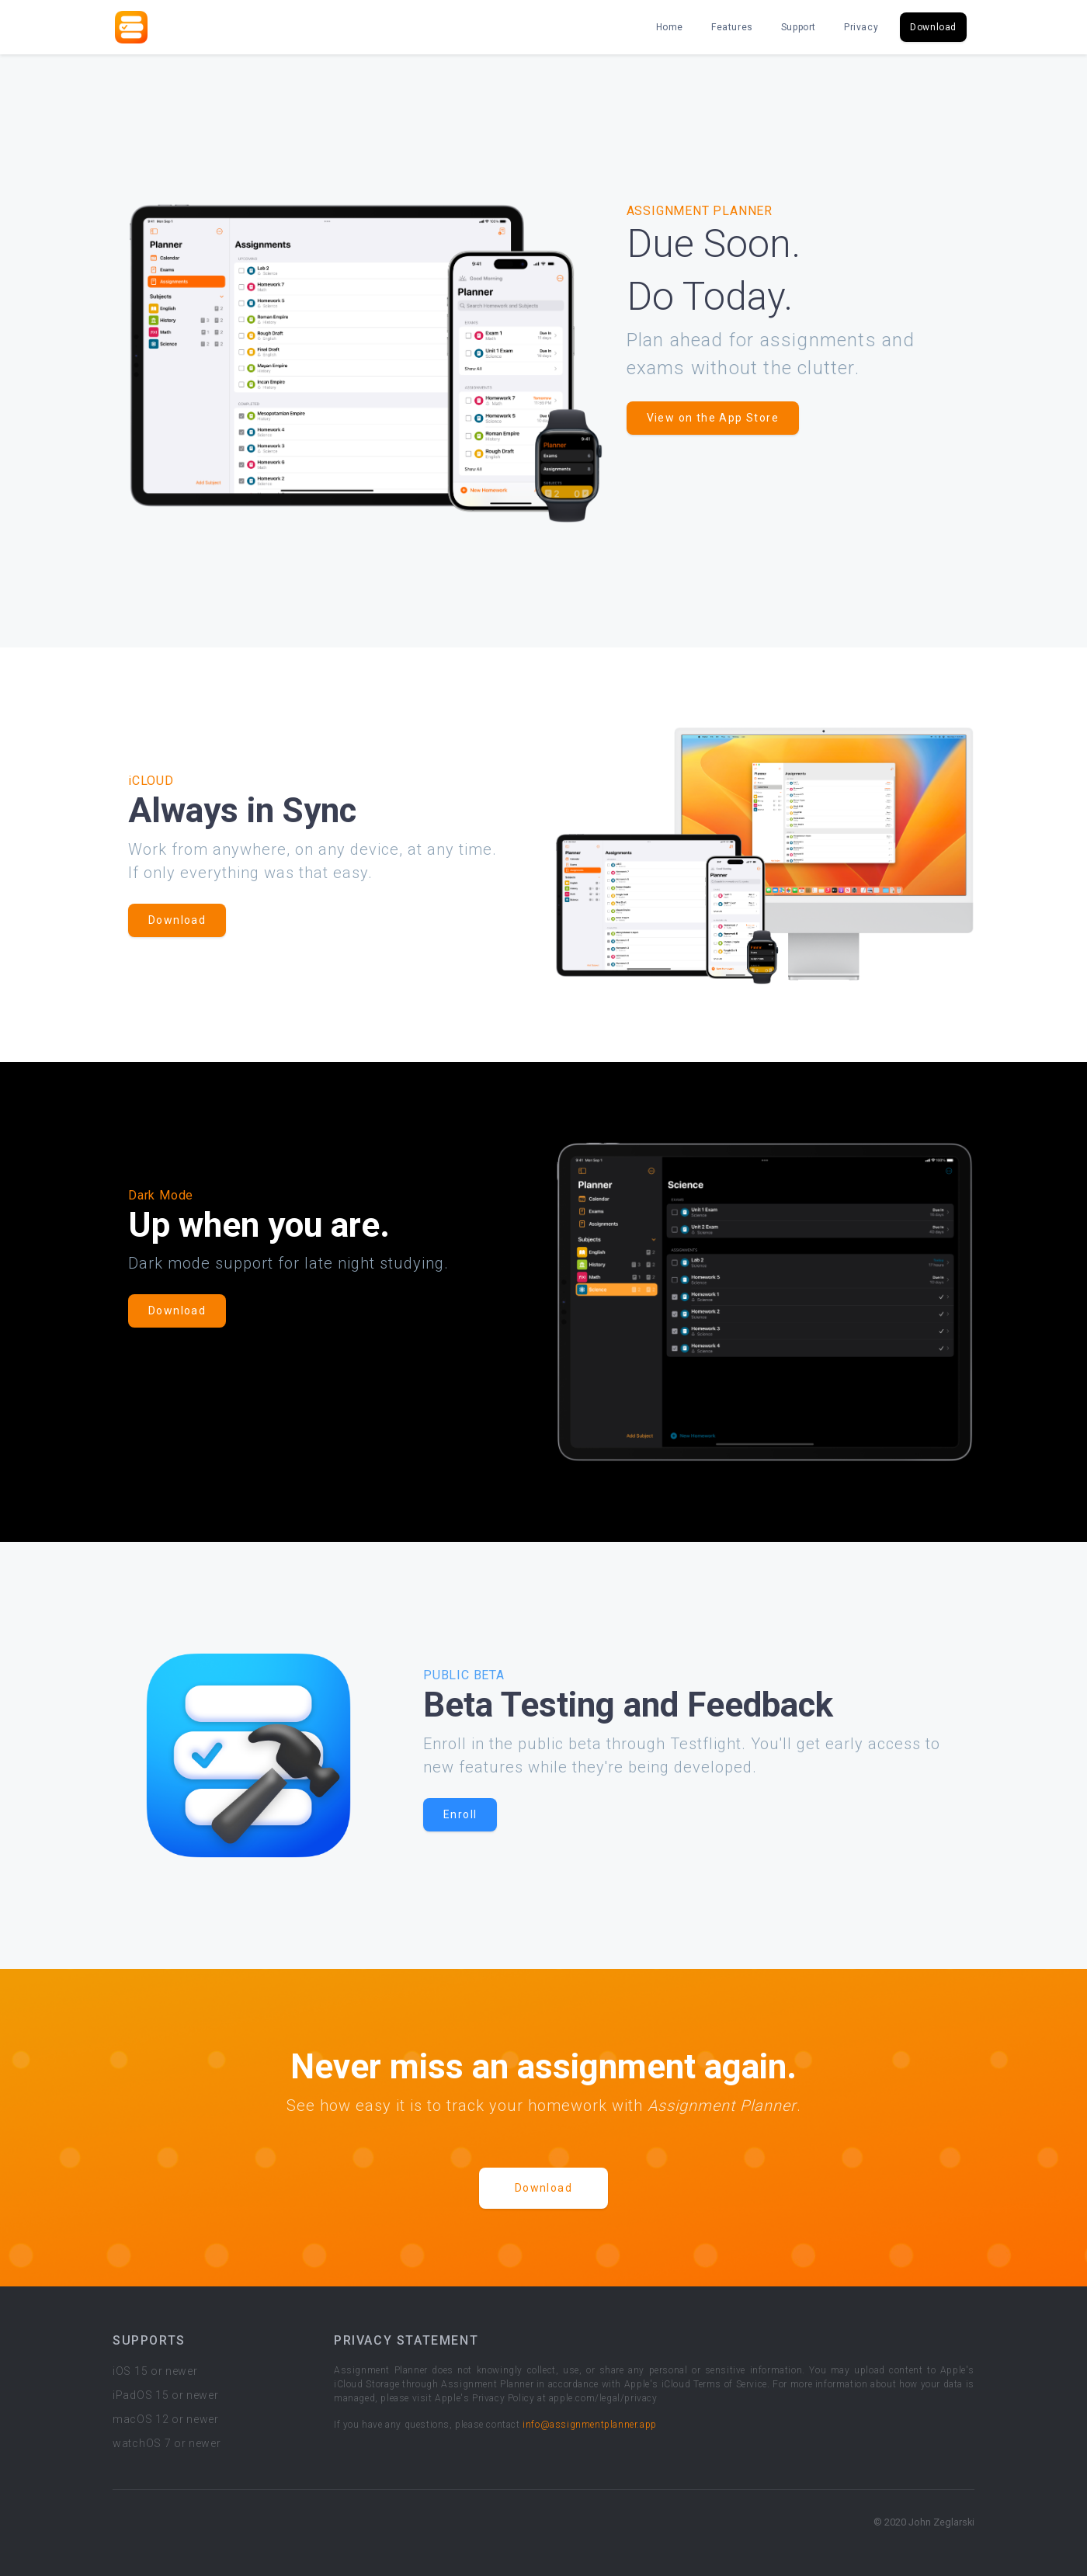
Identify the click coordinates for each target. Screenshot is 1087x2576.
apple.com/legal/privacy (603, 2398)
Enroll (460, 1814)
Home (669, 27)
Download (933, 27)
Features (732, 27)
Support (798, 27)
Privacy (861, 27)
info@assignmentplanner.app (590, 2424)
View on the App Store (713, 417)
